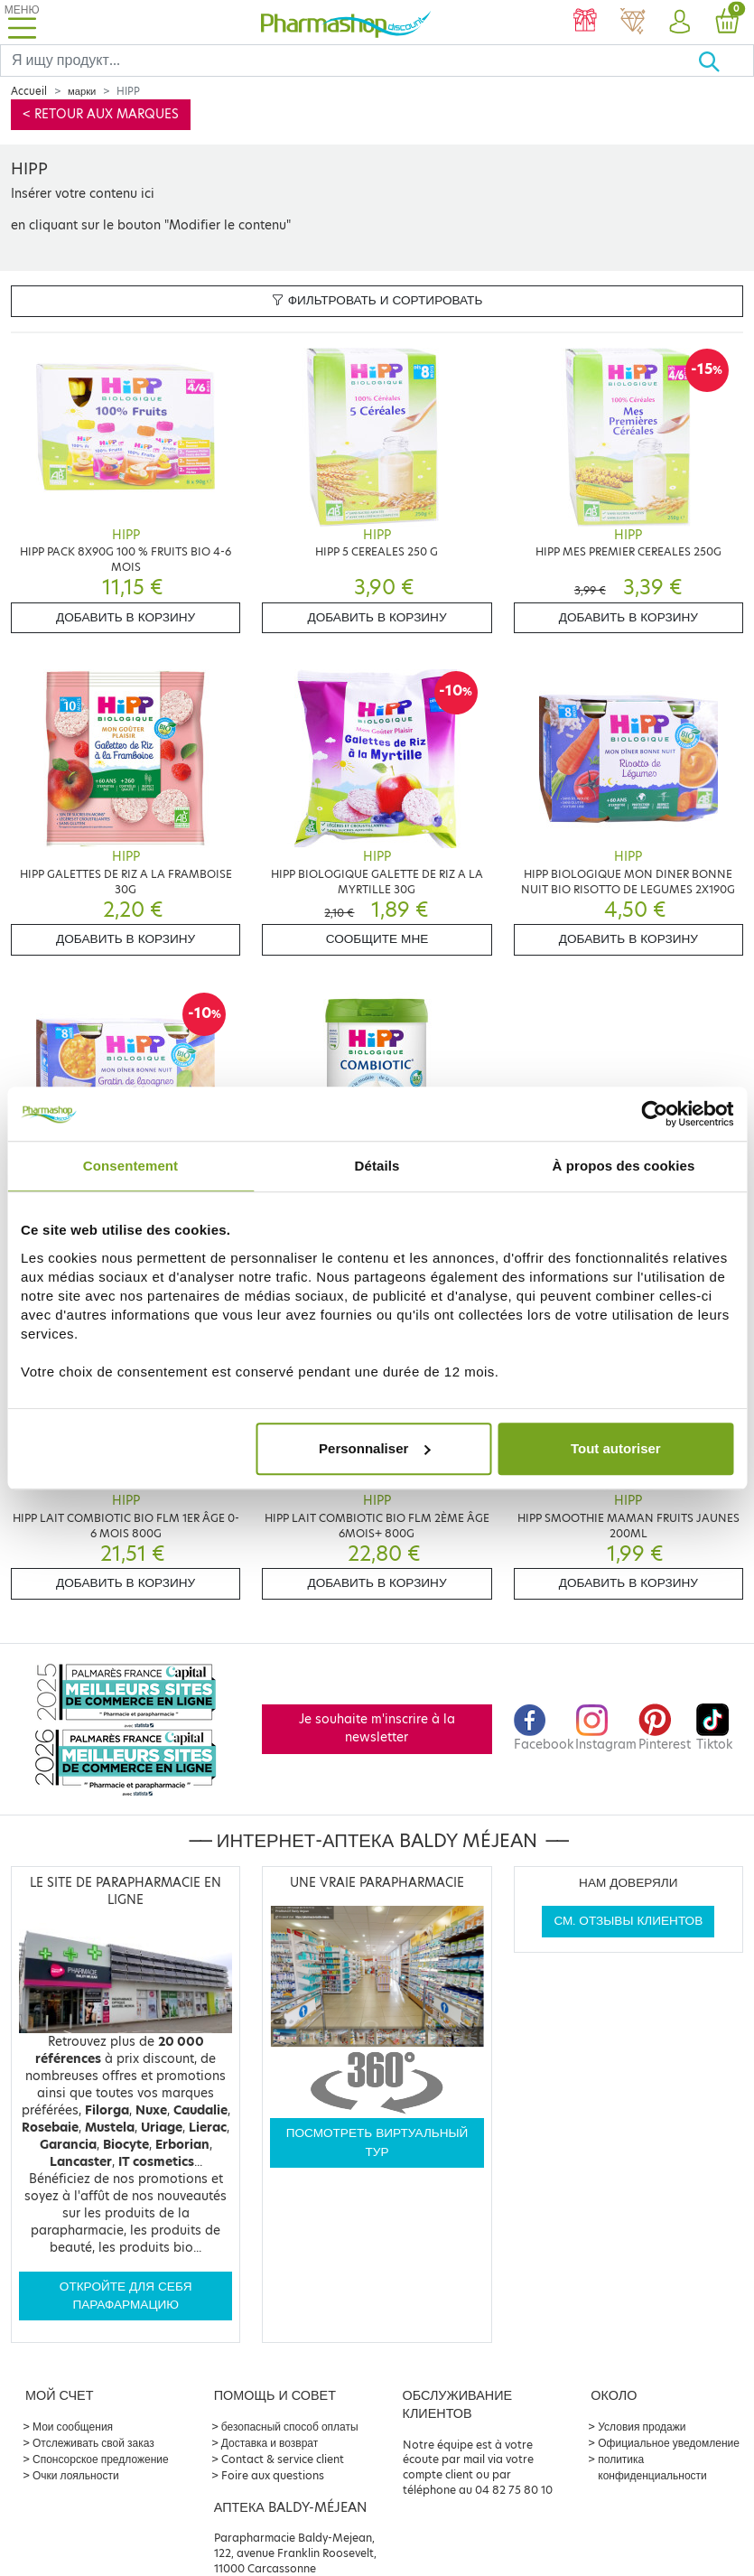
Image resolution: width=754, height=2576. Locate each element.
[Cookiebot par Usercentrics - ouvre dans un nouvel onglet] (654, 1113)
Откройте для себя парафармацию (126, 2295)
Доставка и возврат (269, 2442)
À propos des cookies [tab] (624, 1165)
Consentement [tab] (130, 1165)
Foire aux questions (272, 2475)
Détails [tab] (377, 1165)
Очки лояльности (76, 2475)
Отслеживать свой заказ (93, 2442)
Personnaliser (374, 1448)
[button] (680, 22)
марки (82, 91)
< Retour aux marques (101, 114)
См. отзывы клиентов (628, 1920)
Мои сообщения (73, 2426)
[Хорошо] (725, 60)
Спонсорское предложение (101, 2459)
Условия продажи (641, 2426)
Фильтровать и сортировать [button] (377, 300)
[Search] (349, 60)
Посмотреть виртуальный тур (377, 2142)
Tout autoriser (616, 1448)
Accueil (29, 91)
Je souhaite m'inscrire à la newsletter (377, 1728)
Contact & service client (282, 2459)
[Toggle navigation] (21, 22)
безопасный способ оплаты (289, 2426)
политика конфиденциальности (652, 2467)
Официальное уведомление (669, 2442)
